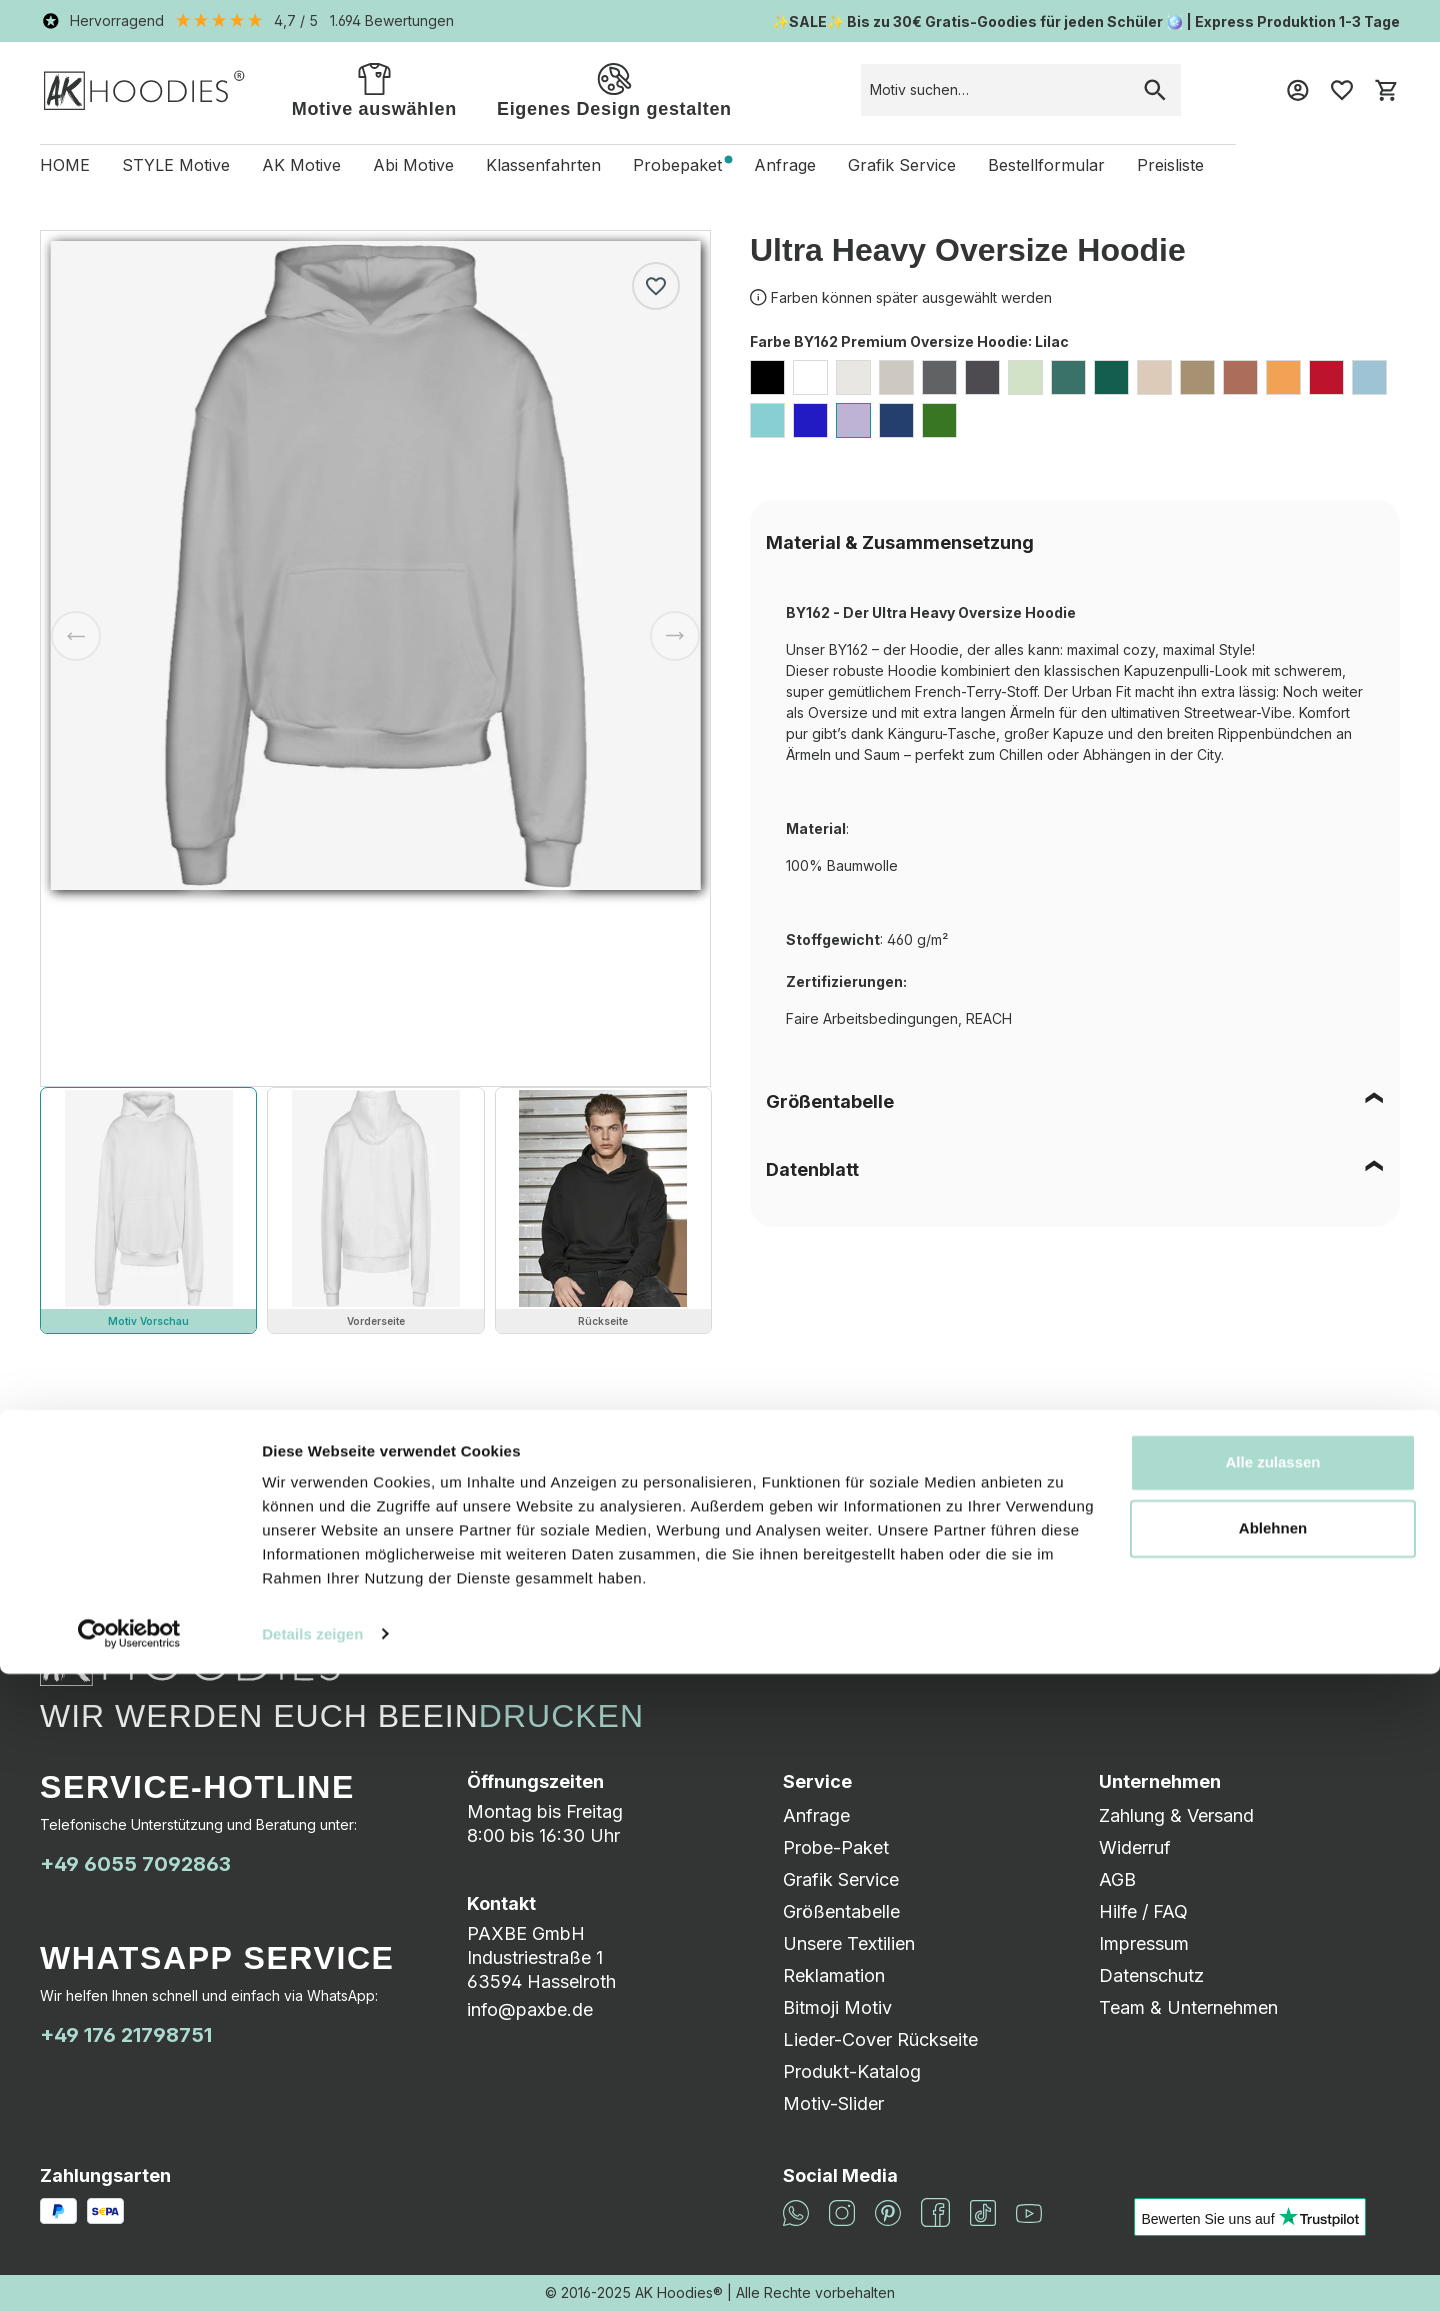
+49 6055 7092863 (135, 1864)
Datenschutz (1151, 1975)
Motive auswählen (374, 88)
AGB (1117, 1879)
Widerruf (1135, 1847)
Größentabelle (830, 1101)
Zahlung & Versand (1176, 1815)
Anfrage (816, 1815)
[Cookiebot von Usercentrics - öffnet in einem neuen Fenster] (129, 2272)
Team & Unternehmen (1188, 2007)
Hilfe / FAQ (1143, 1911)
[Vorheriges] (76, 636)
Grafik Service (841, 1879)
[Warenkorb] (1386, 90)
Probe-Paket (836, 1847)
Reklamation (834, 1975)
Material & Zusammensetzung (900, 542)
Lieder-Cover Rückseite (880, 2039)
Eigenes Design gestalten (614, 88)
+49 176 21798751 (126, 2035)
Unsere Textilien (849, 1943)
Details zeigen (312, 2271)
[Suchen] (1155, 90)
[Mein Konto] (1298, 90)
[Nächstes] (675, 636)
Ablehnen (1273, 2165)
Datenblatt (812, 1169)
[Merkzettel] (1342, 90)
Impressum (1144, 1943)
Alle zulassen (1272, 2100)
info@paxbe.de (530, 2009)
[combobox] (995, 90)
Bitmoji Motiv (837, 2007)
